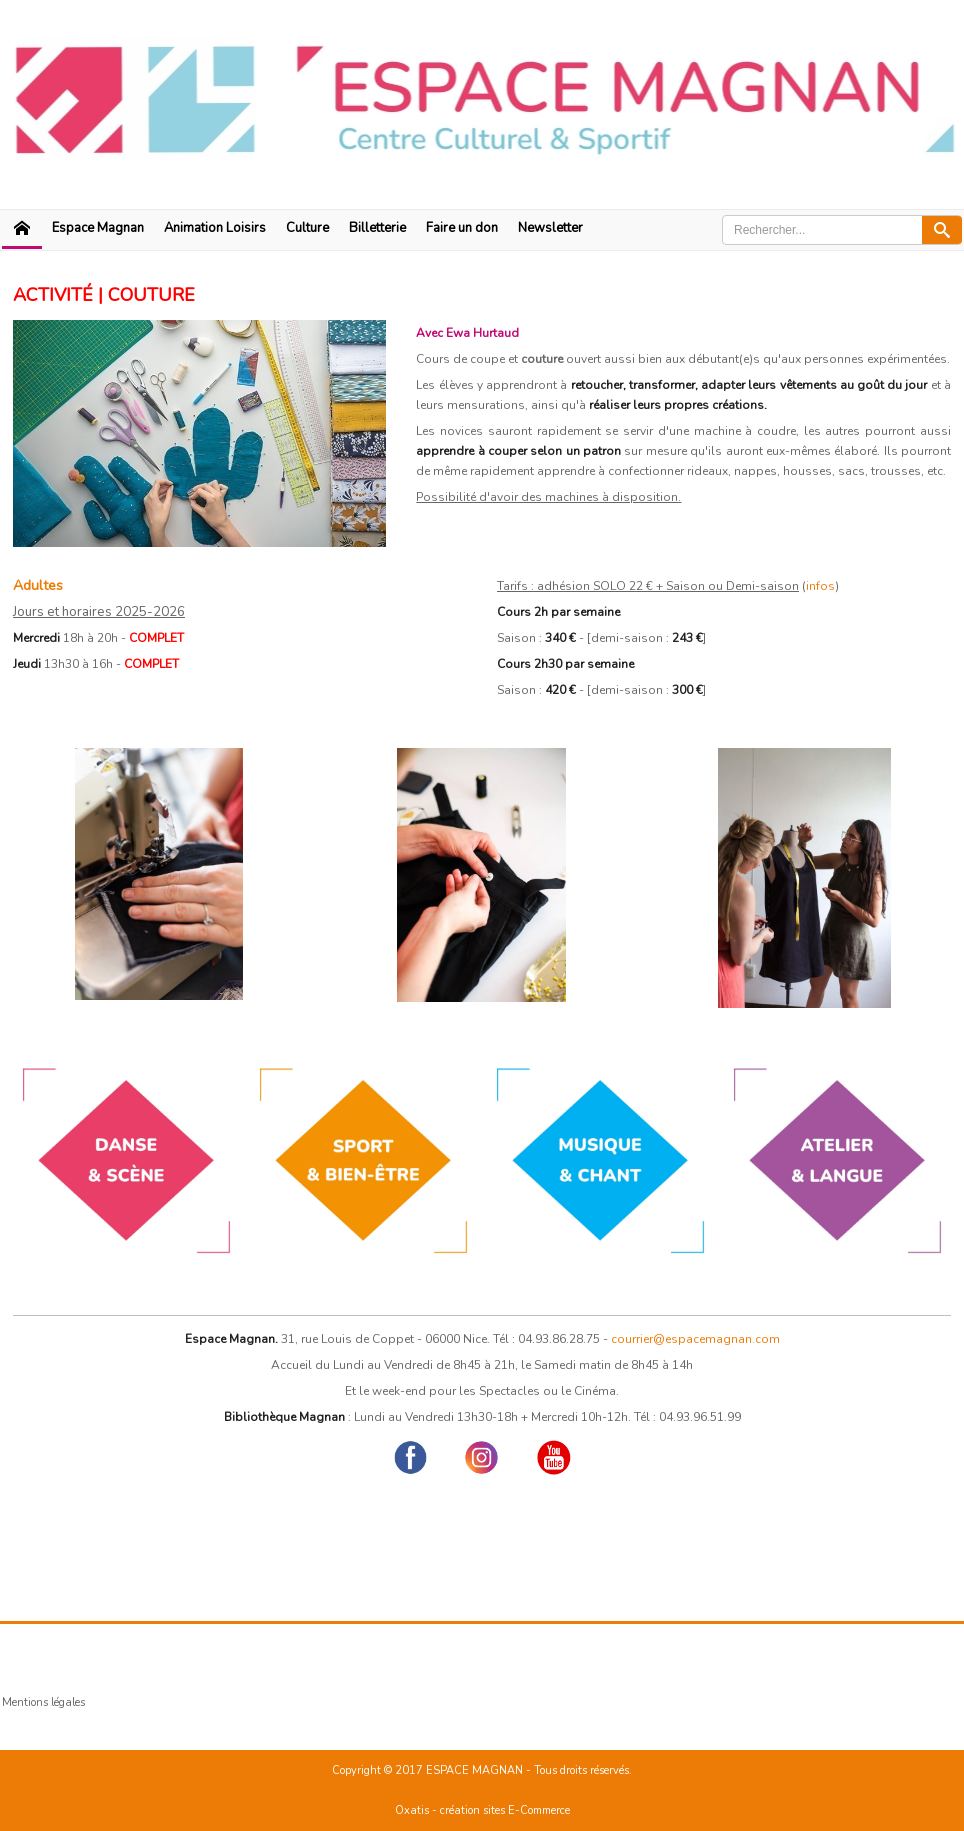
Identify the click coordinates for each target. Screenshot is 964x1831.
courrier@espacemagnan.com (695, 1339)
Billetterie (377, 228)
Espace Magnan (98, 228)
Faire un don (462, 228)
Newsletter (550, 228)
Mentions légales (43, 1702)
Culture (307, 228)
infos (820, 586)
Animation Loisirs (215, 228)
